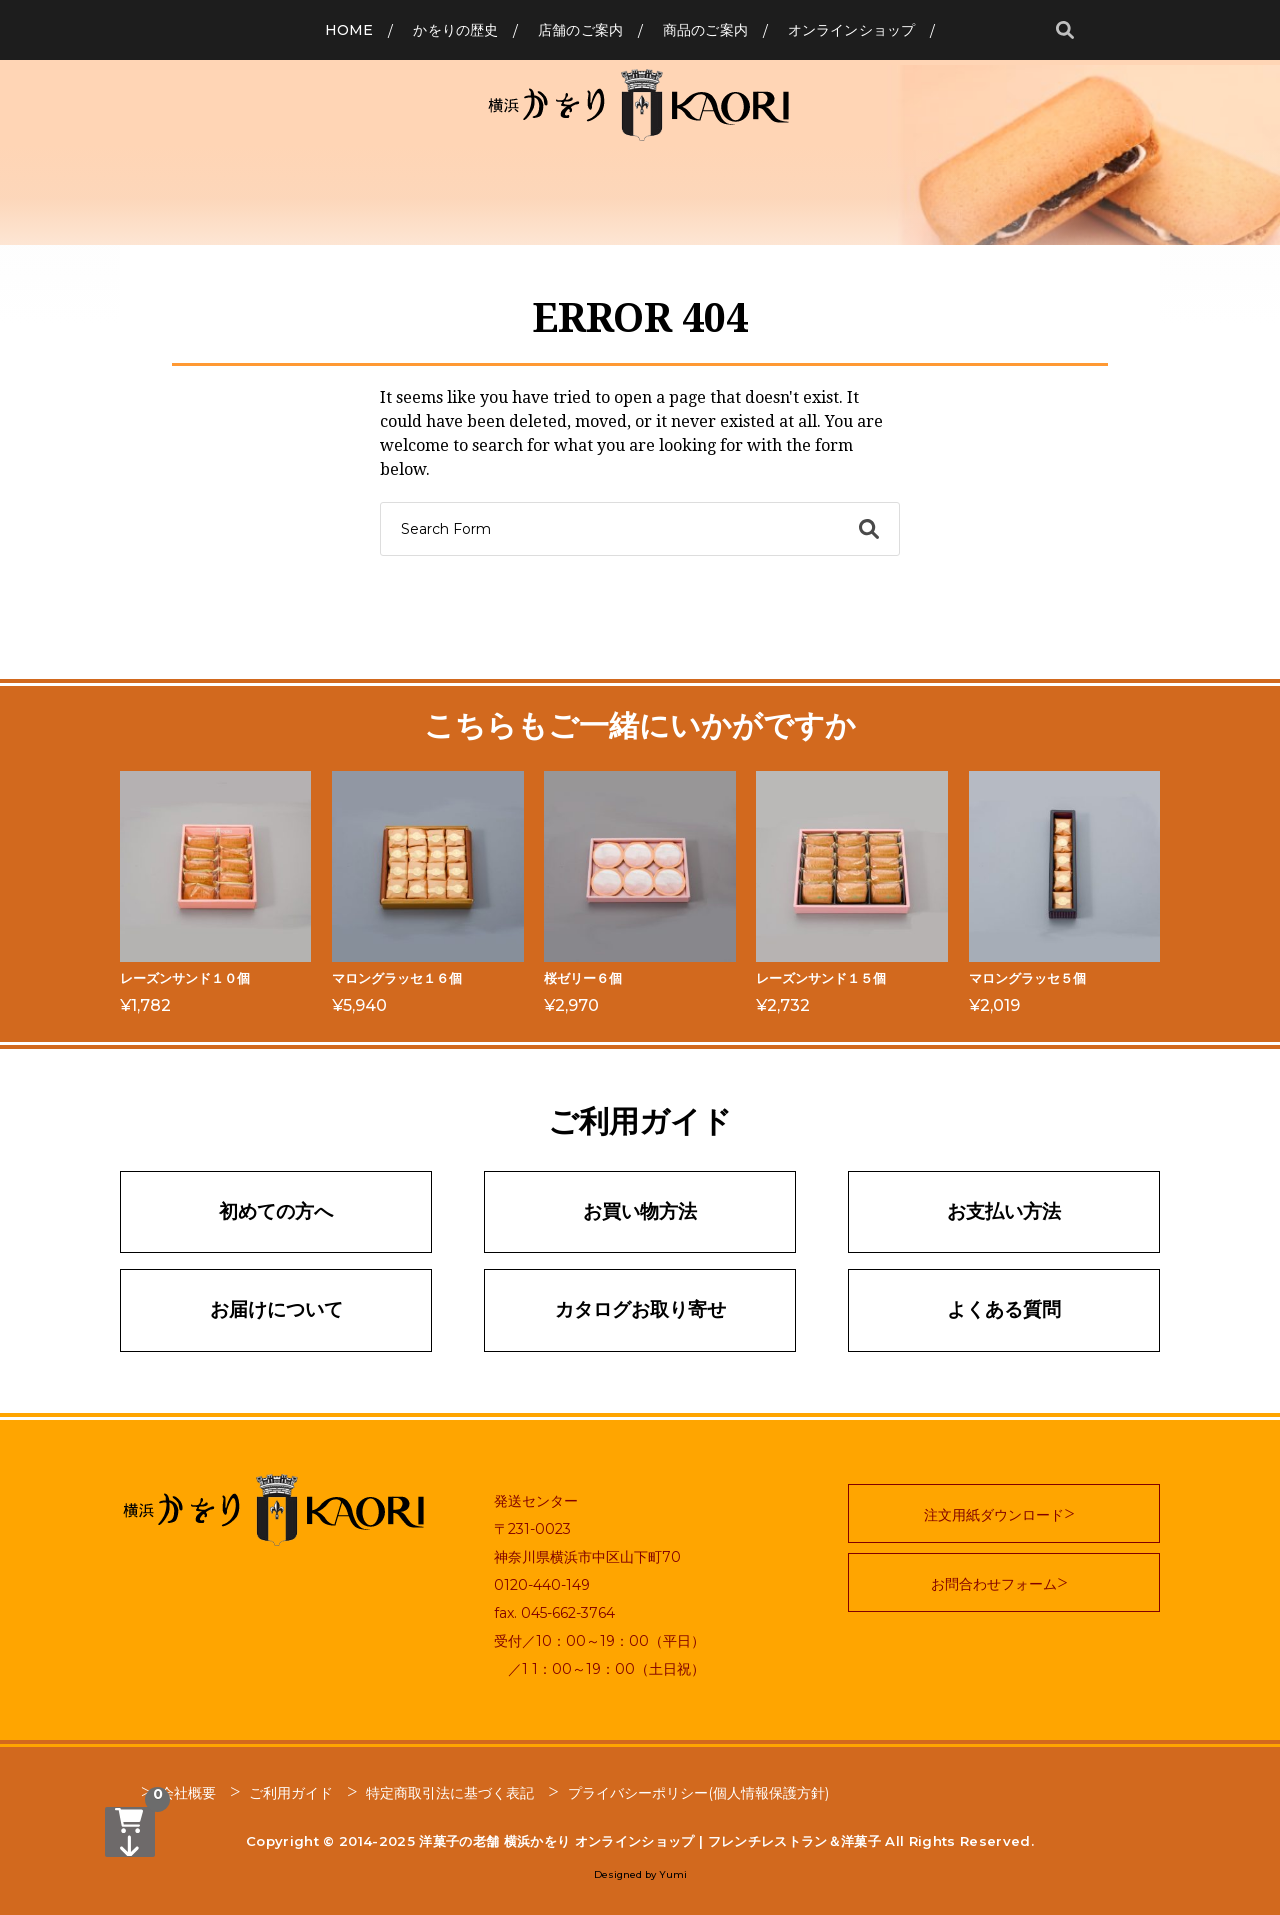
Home (349, 30)
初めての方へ (276, 1211)
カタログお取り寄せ (640, 1309)
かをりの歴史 (455, 30)
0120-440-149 (542, 1585)
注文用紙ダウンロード (994, 1515)
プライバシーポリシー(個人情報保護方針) (698, 1793)
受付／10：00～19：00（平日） (599, 1641)
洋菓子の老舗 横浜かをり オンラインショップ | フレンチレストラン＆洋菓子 (650, 1841)
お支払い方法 (1004, 1211)
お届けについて (276, 1309)
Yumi (673, 1874)
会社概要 (188, 1793)
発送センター (536, 1501)
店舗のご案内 (580, 30)
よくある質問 (1004, 1309)
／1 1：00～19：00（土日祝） (599, 1669)
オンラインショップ (851, 30)
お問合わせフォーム (994, 1584)
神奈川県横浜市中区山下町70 (587, 1557)
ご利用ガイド (291, 1793)
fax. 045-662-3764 (554, 1613)
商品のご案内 (705, 30)
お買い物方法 (640, 1211)
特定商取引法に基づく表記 (450, 1793)
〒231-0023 (532, 1529)
